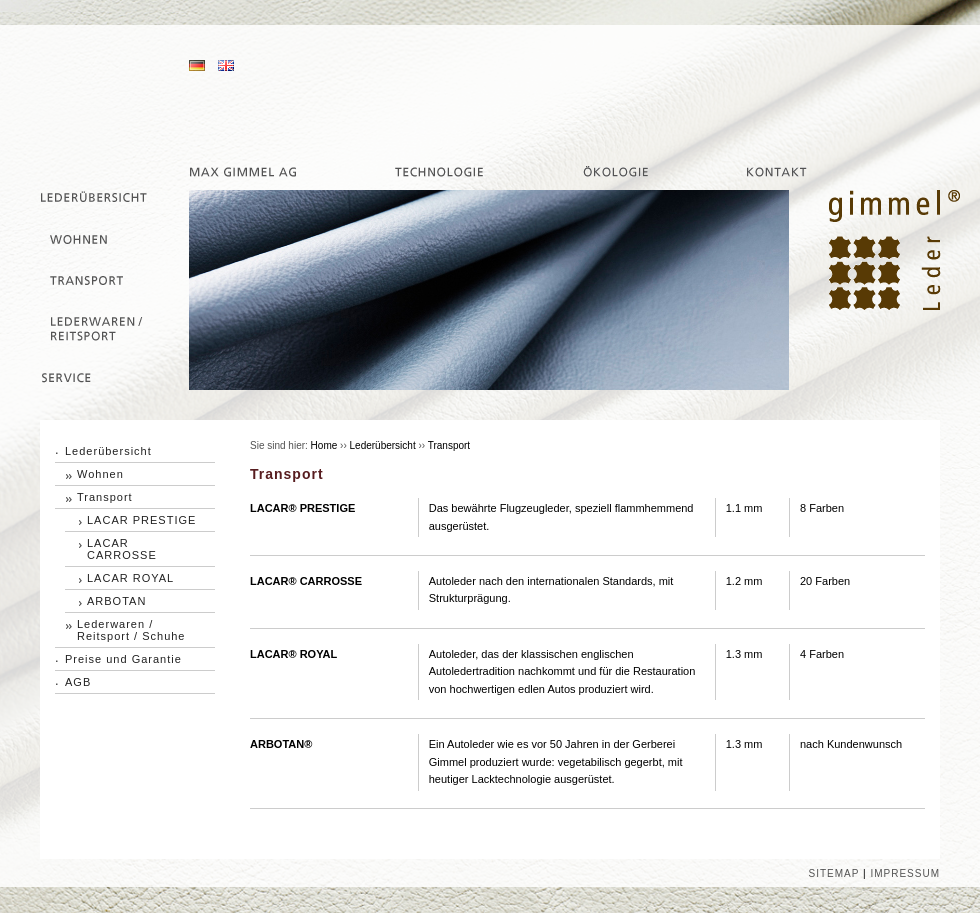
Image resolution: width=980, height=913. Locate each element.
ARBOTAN (116, 601)
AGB (78, 682)
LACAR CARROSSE (122, 549)
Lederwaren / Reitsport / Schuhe (131, 630)
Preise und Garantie (123, 659)
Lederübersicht (108, 451)
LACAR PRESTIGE (141, 520)
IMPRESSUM (905, 873)
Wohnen (100, 474)
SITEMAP (834, 873)
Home (324, 445)
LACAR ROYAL (130, 578)
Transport (105, 497)
